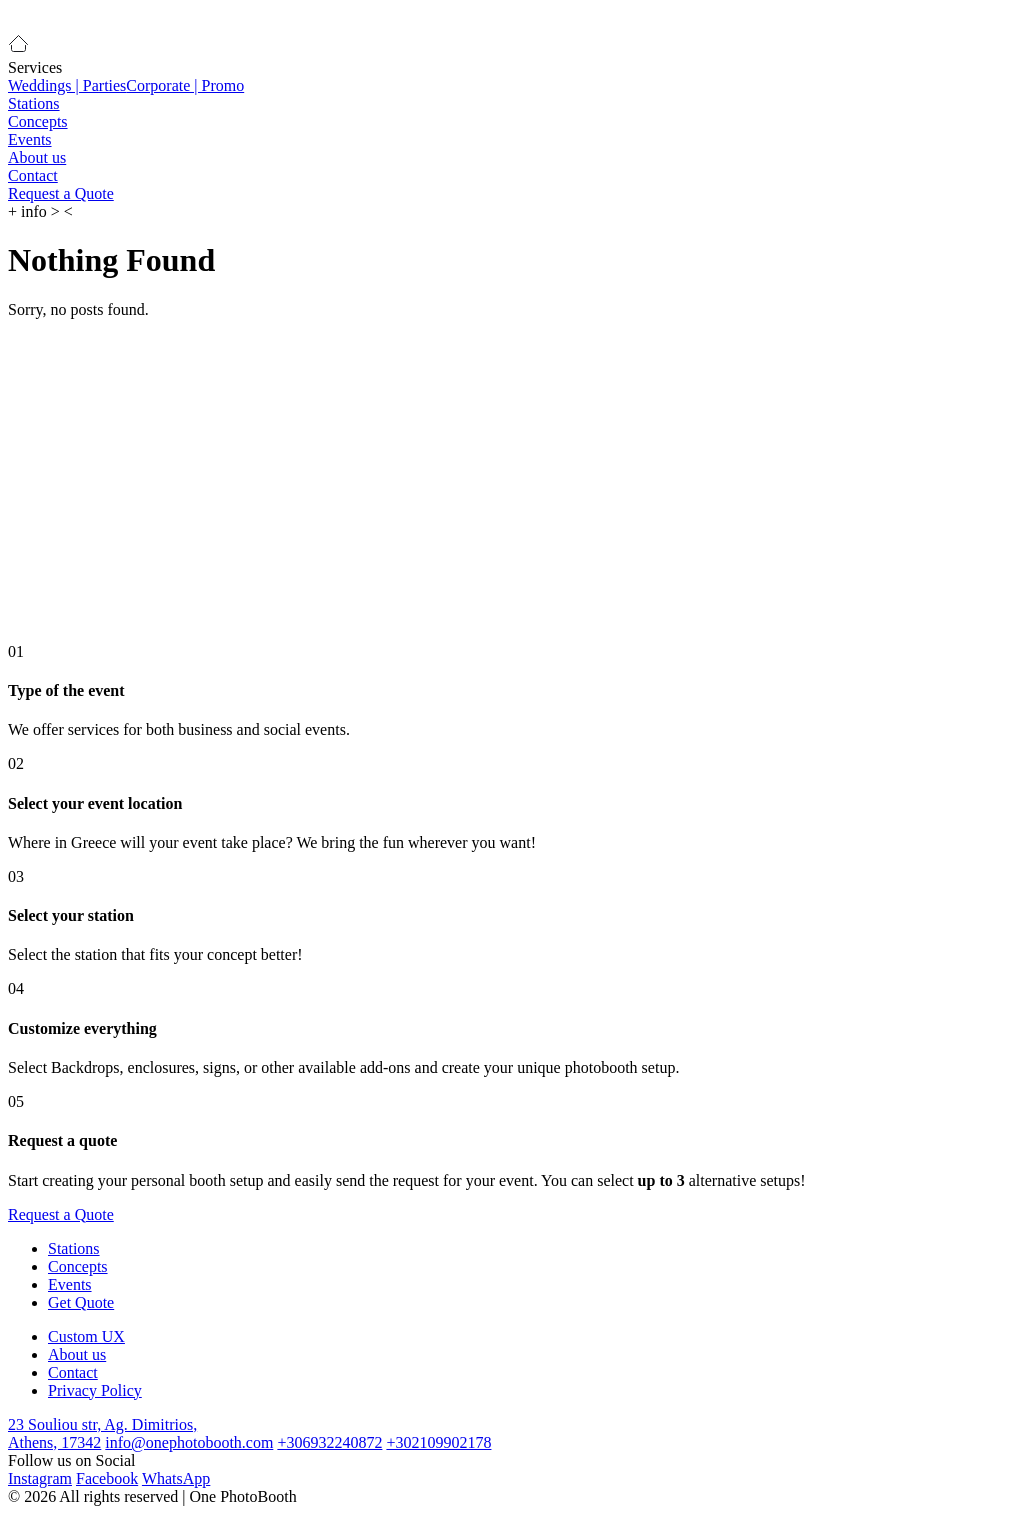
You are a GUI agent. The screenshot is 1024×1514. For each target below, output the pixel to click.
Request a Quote (61, 193)
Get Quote (81, 1302)
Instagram (40, 1478)
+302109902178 (438, 1442)
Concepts (38, 121)
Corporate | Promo (185, 85)
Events (30, 139)
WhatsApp (176, 1478)
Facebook (107, 1478)
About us (37, 157)
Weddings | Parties (67, 85)
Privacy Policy (95, 1390)
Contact (33, 175)
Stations (34, 103)
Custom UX (86, 1336)
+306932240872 (329, 1442)
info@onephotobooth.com (189, 1442)
